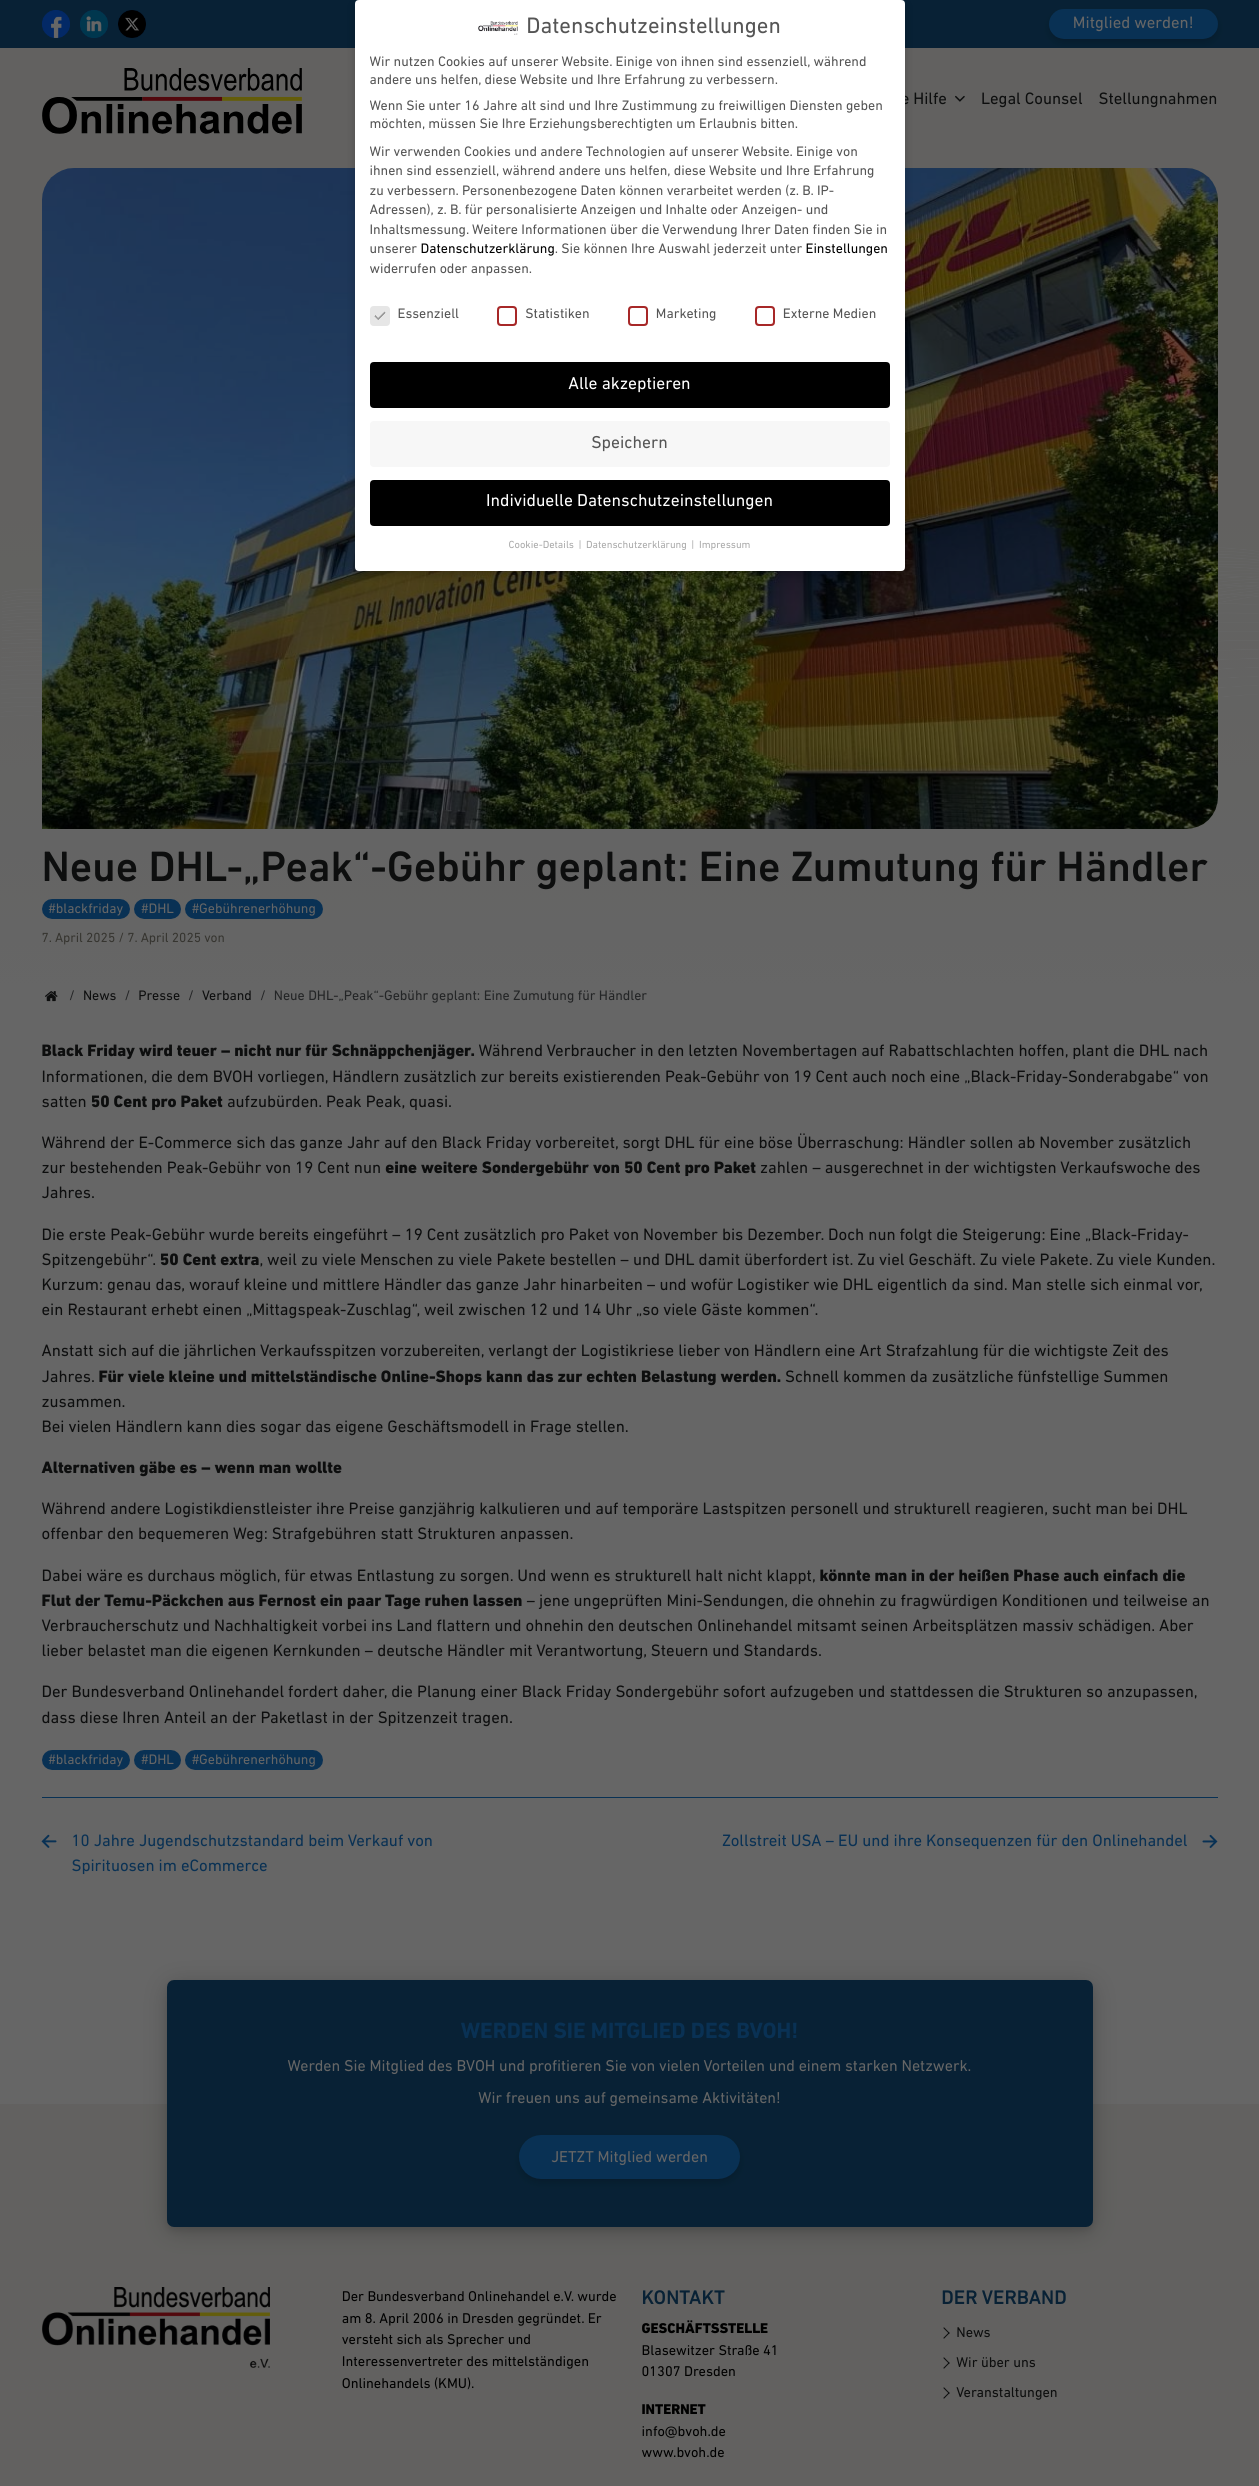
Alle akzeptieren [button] (629, 371)
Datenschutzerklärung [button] (637, 531)
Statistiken (543, 301)
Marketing (672, 301)
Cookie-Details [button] (543, 531)
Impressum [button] (725, 531)
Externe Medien (816, 301)
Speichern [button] (629, 430)
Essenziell (414, 301)
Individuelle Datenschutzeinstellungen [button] (629, 489)
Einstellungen (847, 236)
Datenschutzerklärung (487, 236)
